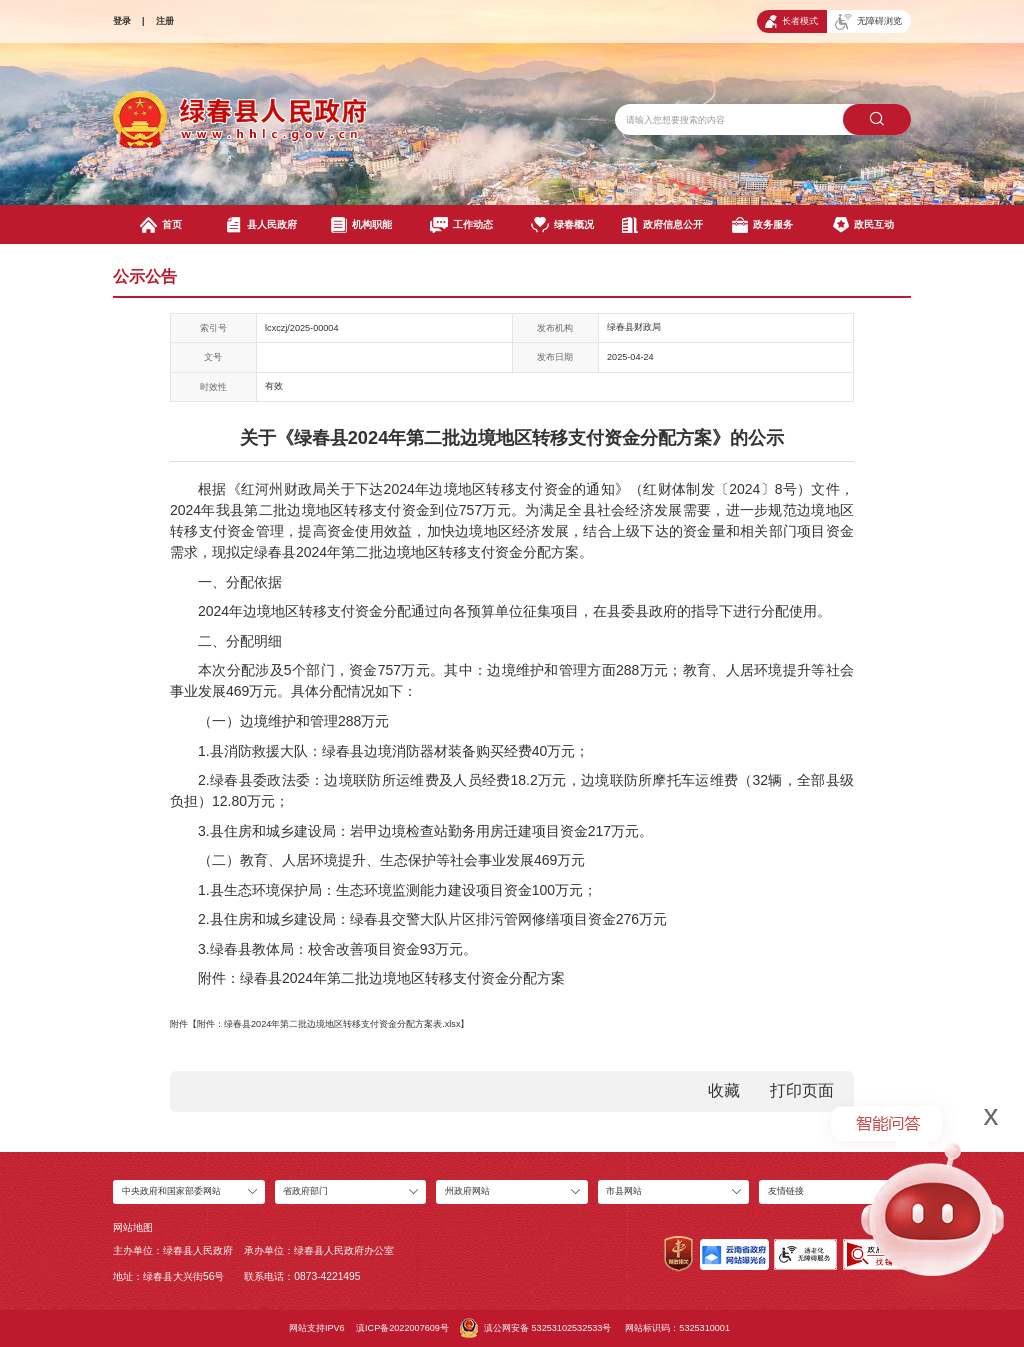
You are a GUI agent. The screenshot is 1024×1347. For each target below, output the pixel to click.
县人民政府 (261, 225)
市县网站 (624, 1191)
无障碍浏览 (868, 22)
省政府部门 (305, 1191)
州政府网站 (467, 1191)
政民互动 (863, 225)
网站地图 (133, 1227)
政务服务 (762, 225)
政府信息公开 (662, 225)
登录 (122, 21)
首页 (161, 225)
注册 (165, 21)
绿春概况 (562, 225)
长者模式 (791, 21)
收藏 (724, 1090)
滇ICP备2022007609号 (402, 1328)
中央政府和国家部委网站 (171, 1191)
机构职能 (361, 225)
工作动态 (461, 225)
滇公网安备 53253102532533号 (535, 1328)
